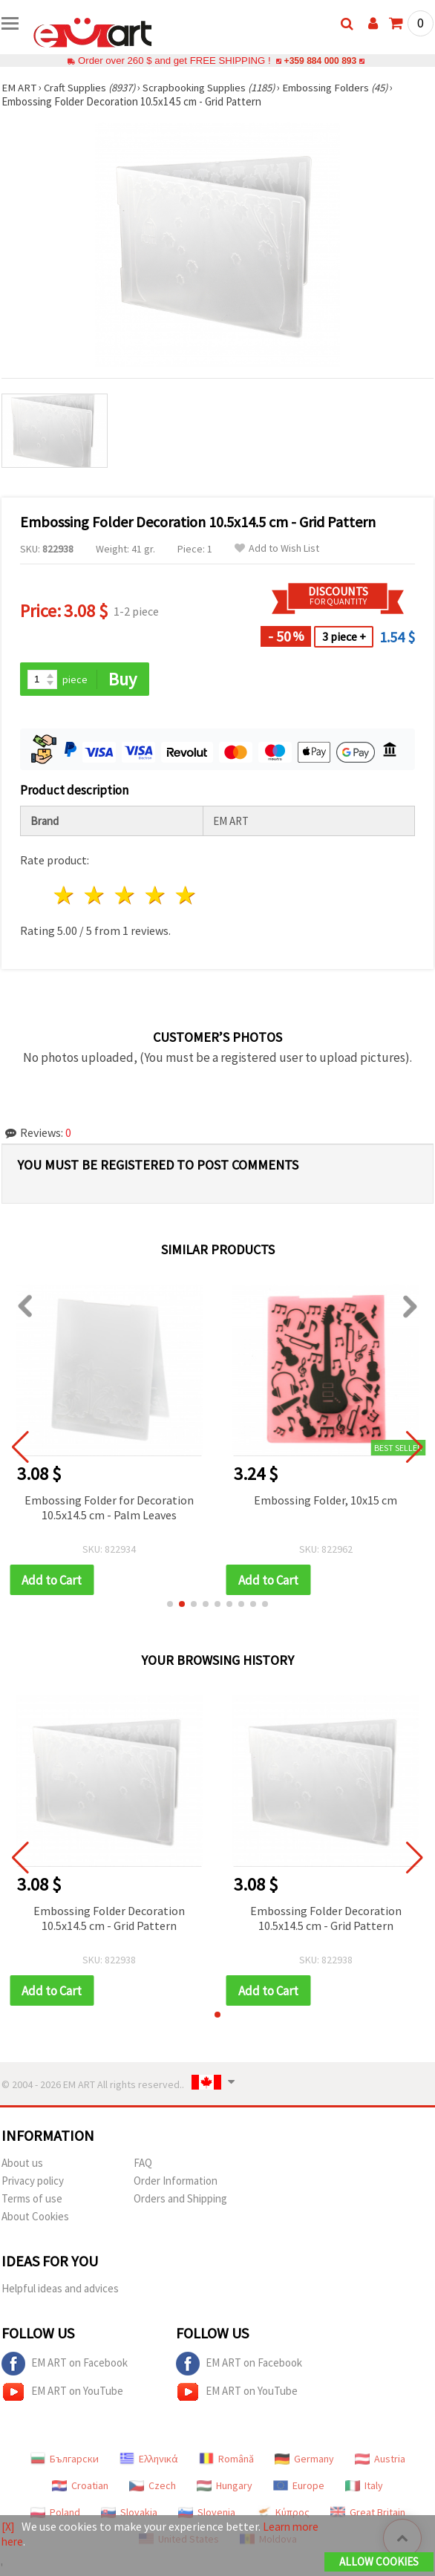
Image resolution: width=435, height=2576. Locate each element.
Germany (304, 2460)
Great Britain (367, 2513)
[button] (170, 1605)
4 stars (155, 896)
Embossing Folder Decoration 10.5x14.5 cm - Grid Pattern (109, 1919)
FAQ (143, 2164)
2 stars (95, 896)
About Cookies (35, 2218)
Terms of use (31, 2200)
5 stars (186, 896)
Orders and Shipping (180, 2200)
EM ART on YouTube (62, 2393)
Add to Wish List (277, 548)
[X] (8, 2527)
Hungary (224, 2487)
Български (64, 2460)
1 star (65, 896)
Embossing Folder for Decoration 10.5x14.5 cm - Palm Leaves (109, 1507)
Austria (380, 2460)
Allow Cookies (379, 2562)
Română (226, 2460)
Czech (152, 2487)
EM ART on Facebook (64, 2365)
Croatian (80, 2487)
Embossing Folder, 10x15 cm (325, 1500)
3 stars (126, 896)
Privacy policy (32, 2182)
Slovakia (129, 2513)
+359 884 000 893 (320, 60)
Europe (298, 2486)
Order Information (176, 2182)
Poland (55, 2513)
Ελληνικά (149, 2460)
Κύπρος (283, 2513)
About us (22, 2164)
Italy (364, 2487)
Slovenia (206, 2513)
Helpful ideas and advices (60, 2290)
